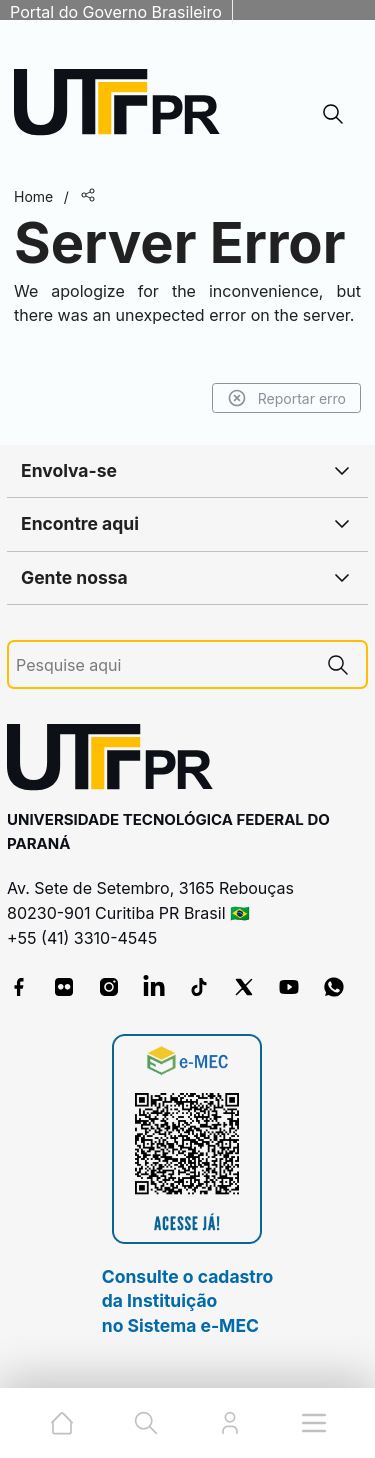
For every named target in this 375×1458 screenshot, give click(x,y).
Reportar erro (286, 398)
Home (33, 196)
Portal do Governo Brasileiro (116, 12)
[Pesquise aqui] (163, 665)
